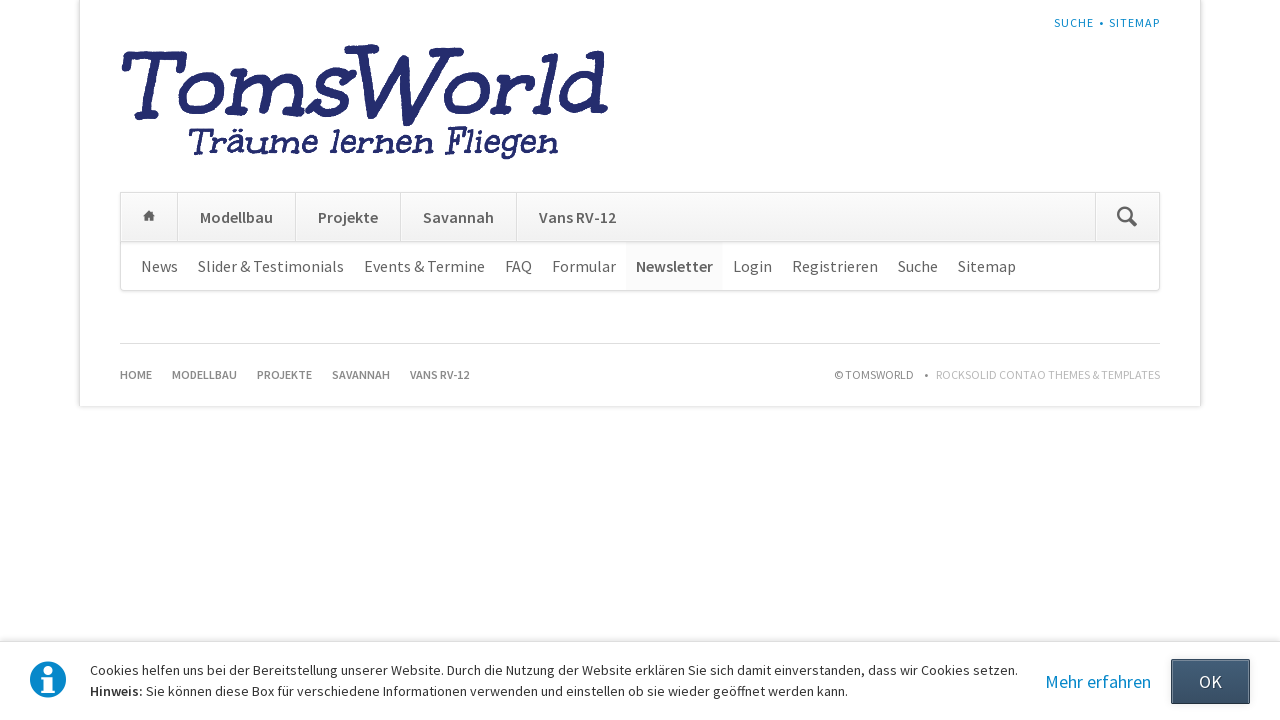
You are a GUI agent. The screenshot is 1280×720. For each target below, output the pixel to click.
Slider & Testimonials (271, 266)
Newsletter (674, 266)
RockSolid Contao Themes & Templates (1048, 374)
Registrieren (835, 266)
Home (149, 217)
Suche (1074, 22)
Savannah (458, 217)
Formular (584, 266)
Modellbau (236, 217)
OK (1210, 681)
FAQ (518, 266)
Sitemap (1134, 22)
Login (752, 266)
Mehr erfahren (1098, 681)
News (159, 266)
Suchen (1127, 217)
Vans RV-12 (577, 217)
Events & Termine (424, 266)
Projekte (348, 217)
